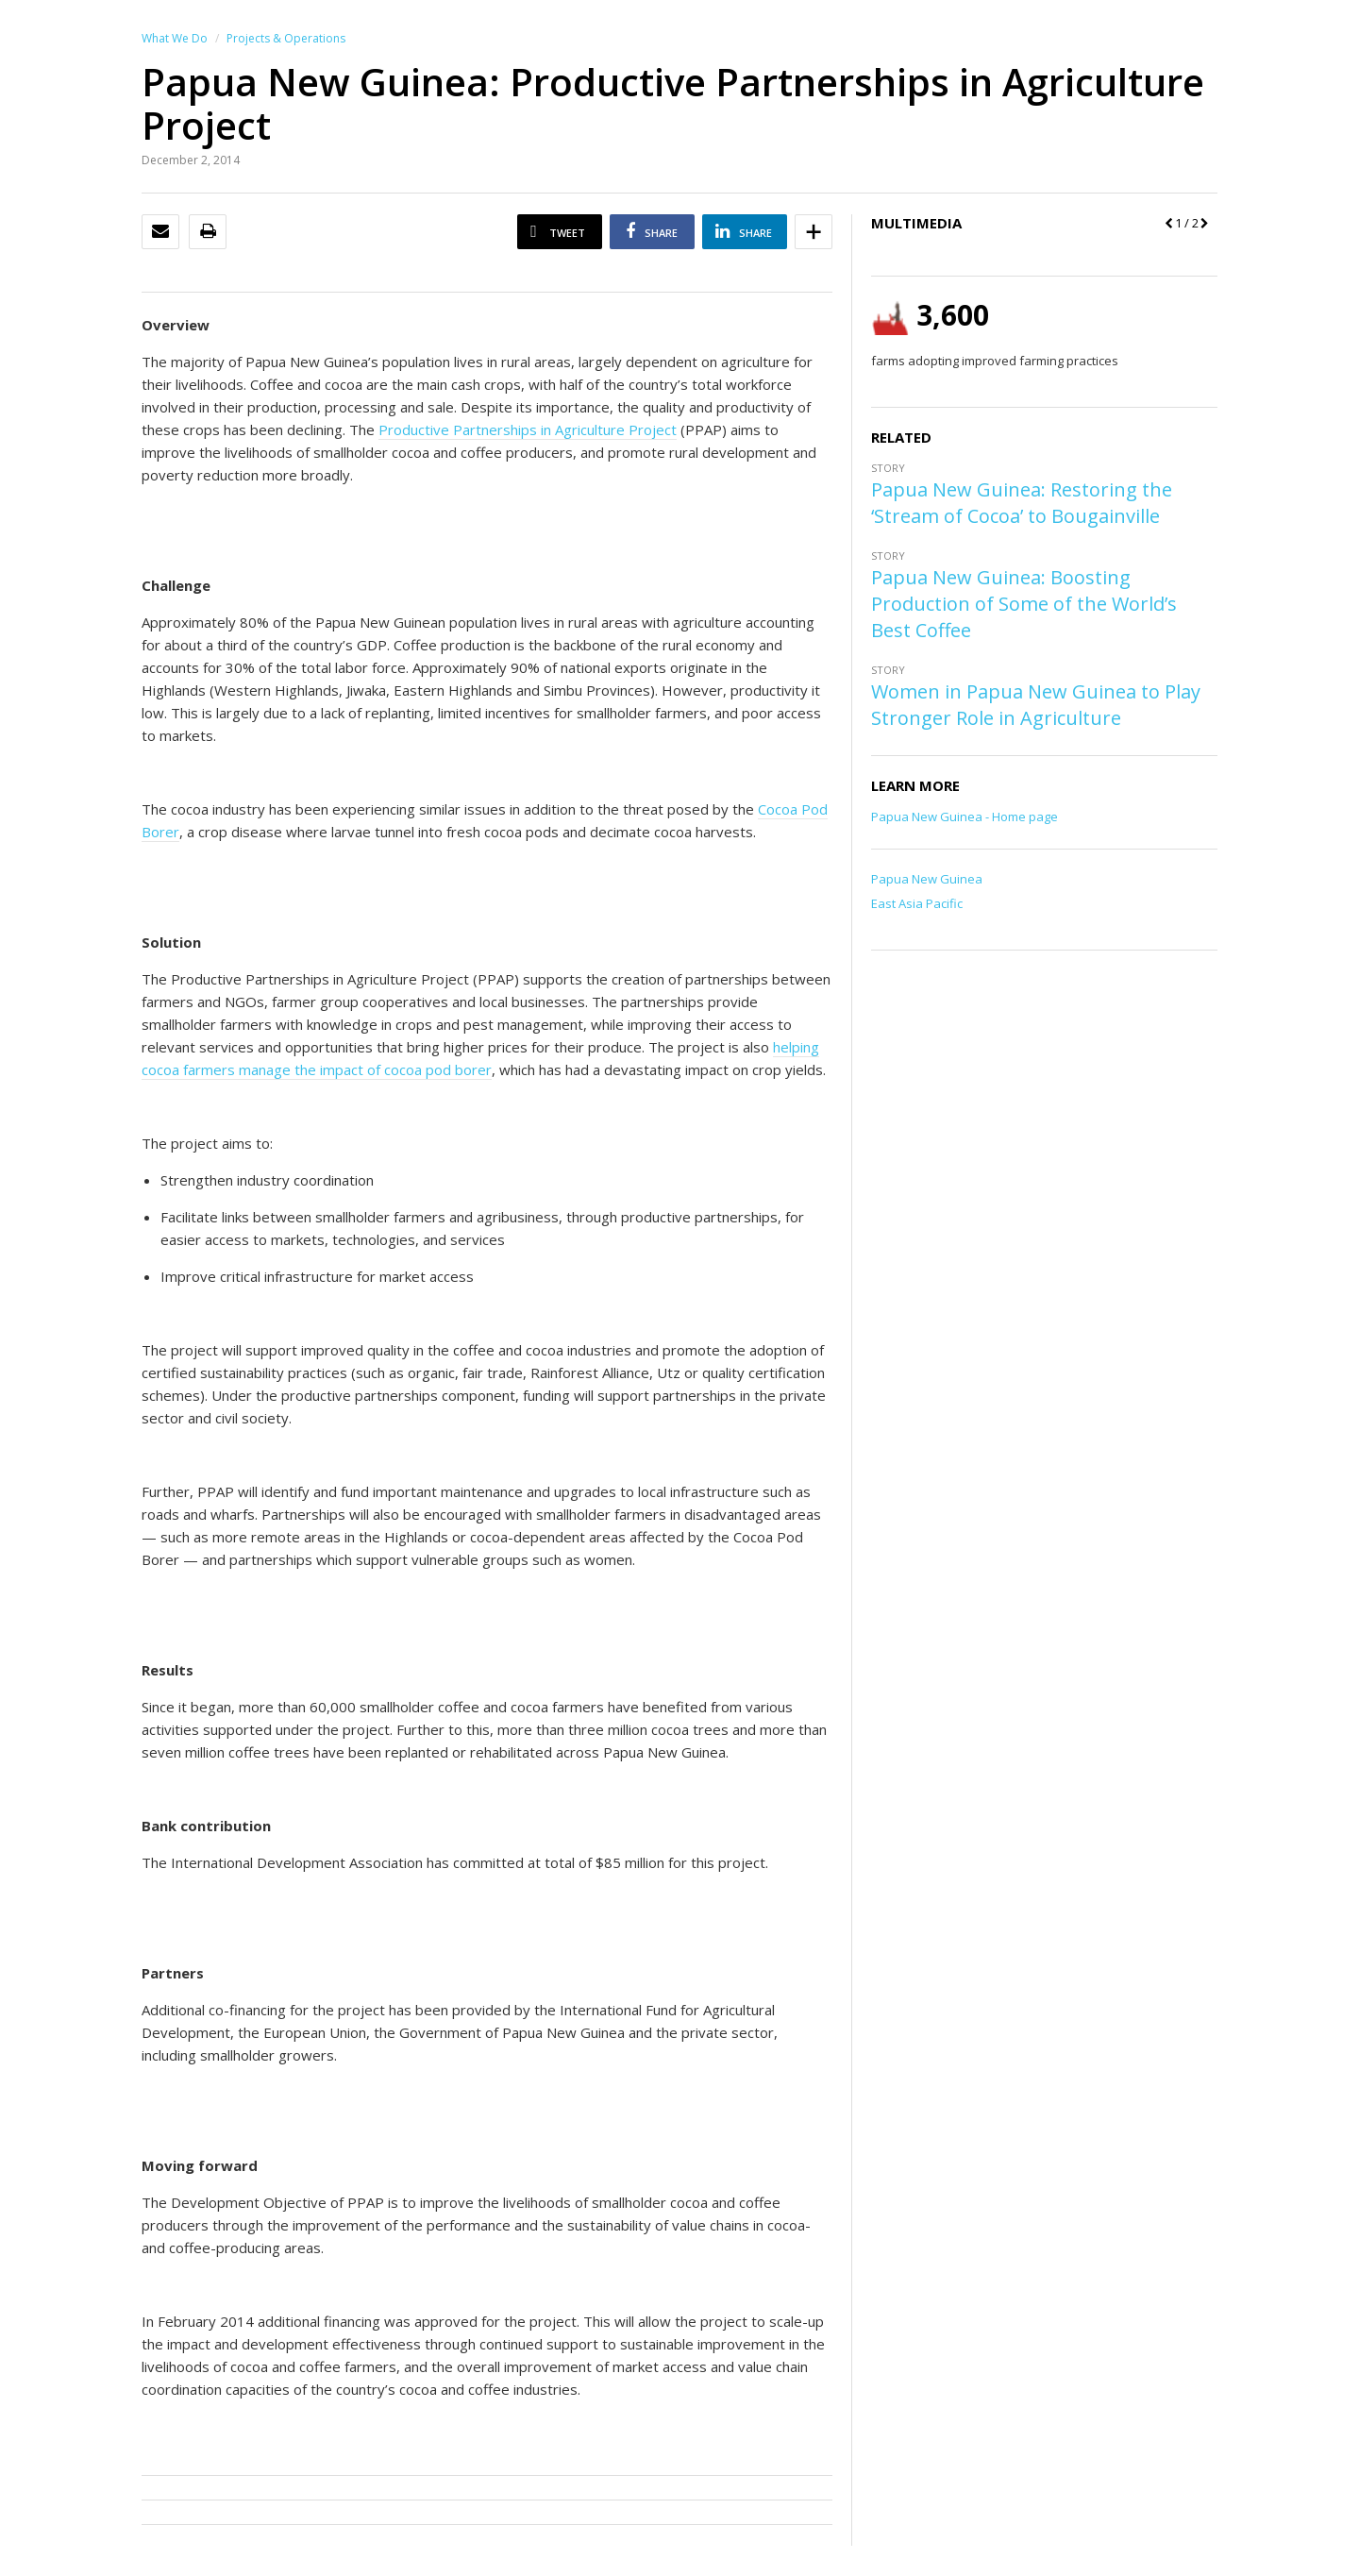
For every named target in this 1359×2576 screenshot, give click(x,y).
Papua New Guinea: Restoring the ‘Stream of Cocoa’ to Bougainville (1021, 503)
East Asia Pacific (917, 903)
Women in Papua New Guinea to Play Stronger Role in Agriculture (1035, 705)
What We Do (175, 38)
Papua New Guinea (926, 878)
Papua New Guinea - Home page (964, 816)
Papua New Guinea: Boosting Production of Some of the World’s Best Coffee (1024, 603)
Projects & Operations (285, 38)
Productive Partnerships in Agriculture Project (527, 429)
